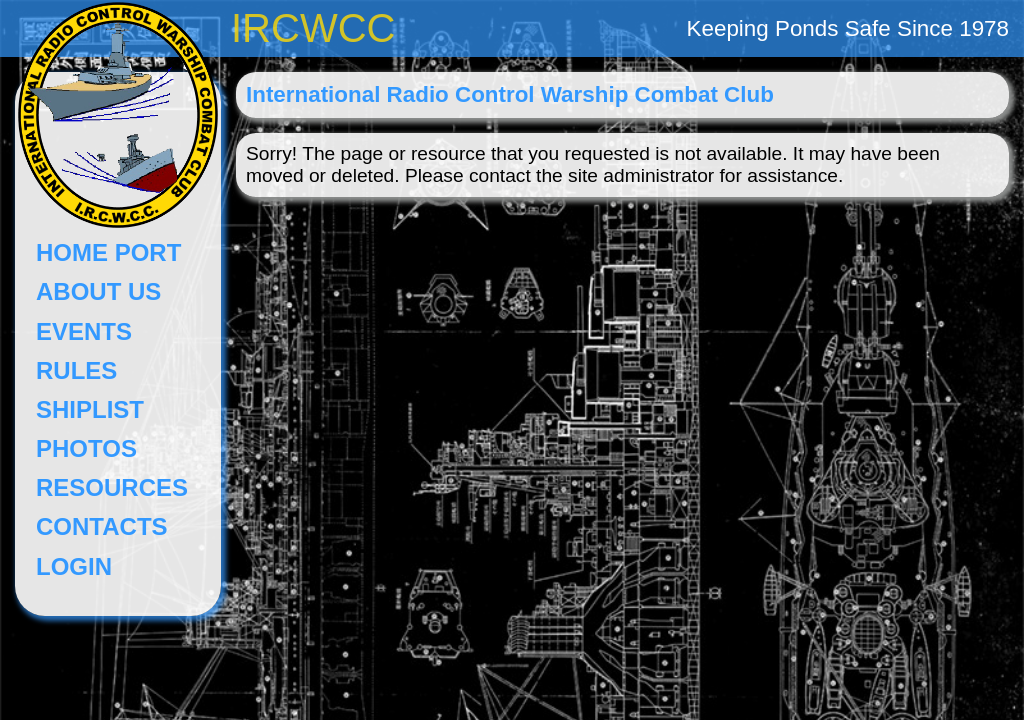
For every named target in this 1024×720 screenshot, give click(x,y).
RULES (76, 370)
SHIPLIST (90, 409)
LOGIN (74, 566)
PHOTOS (86, 448)
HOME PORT (108, 252)
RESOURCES (112, 487)
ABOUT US (98, 291)
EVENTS (84, 331)
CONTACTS (102, 526)
